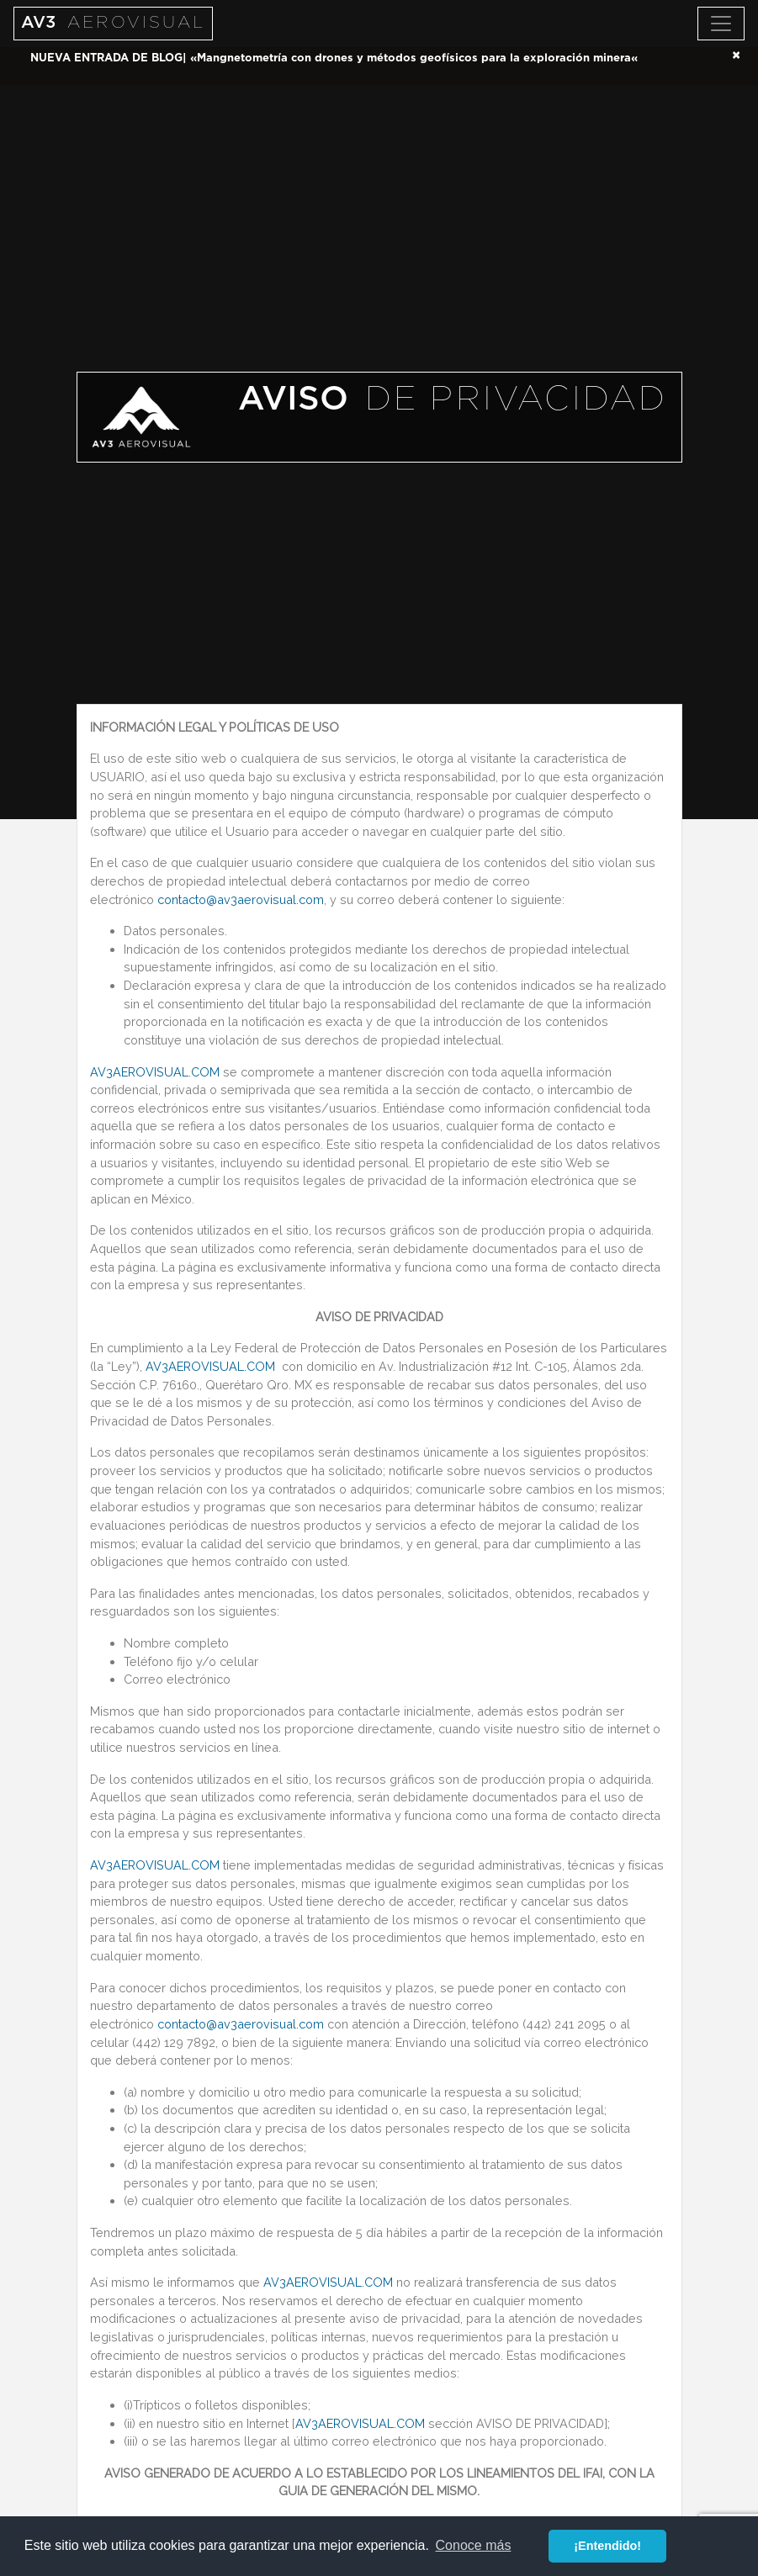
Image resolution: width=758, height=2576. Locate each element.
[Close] (736, 56)
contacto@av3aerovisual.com (240, 899)
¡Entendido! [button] (607, 2545)
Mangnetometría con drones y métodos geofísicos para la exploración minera (414, 58)
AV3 (113, 22)
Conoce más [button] (474, 2545)
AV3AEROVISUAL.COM (155, 1072)
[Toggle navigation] (721, 23)
